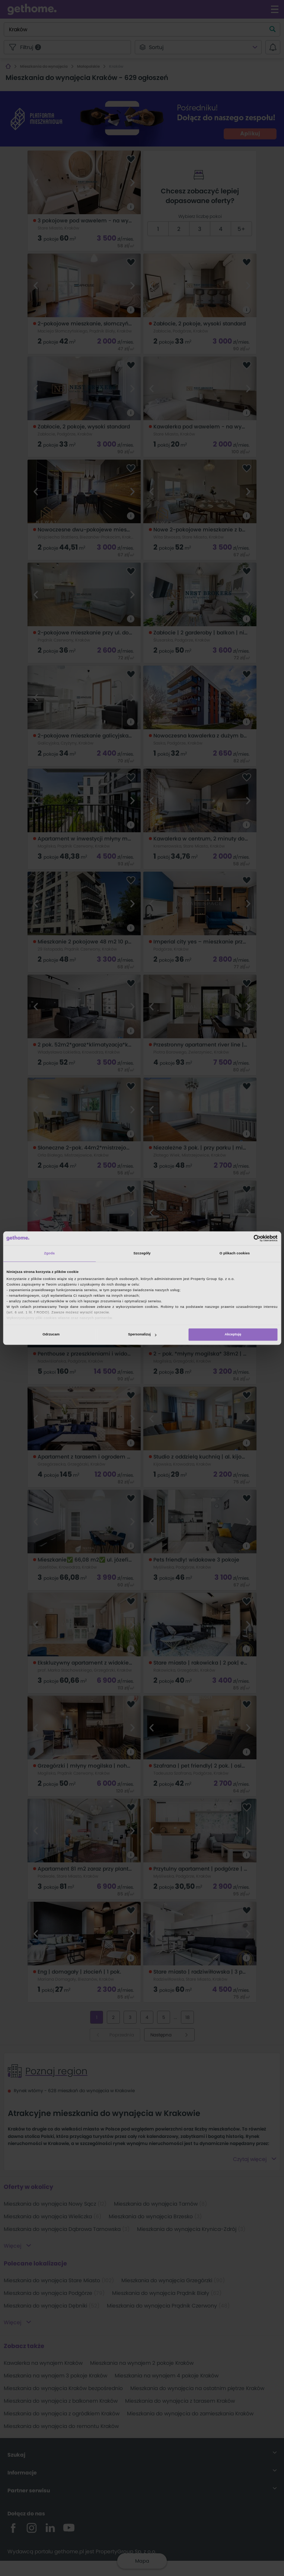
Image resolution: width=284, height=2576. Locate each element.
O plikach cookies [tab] (235, 1253)
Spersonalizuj (142, 1335)
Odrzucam (51, 1335)
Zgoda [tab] (49, 1253)
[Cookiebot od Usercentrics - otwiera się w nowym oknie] (245, 1238)
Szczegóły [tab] (141, 1253)
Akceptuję (232, 1335)
